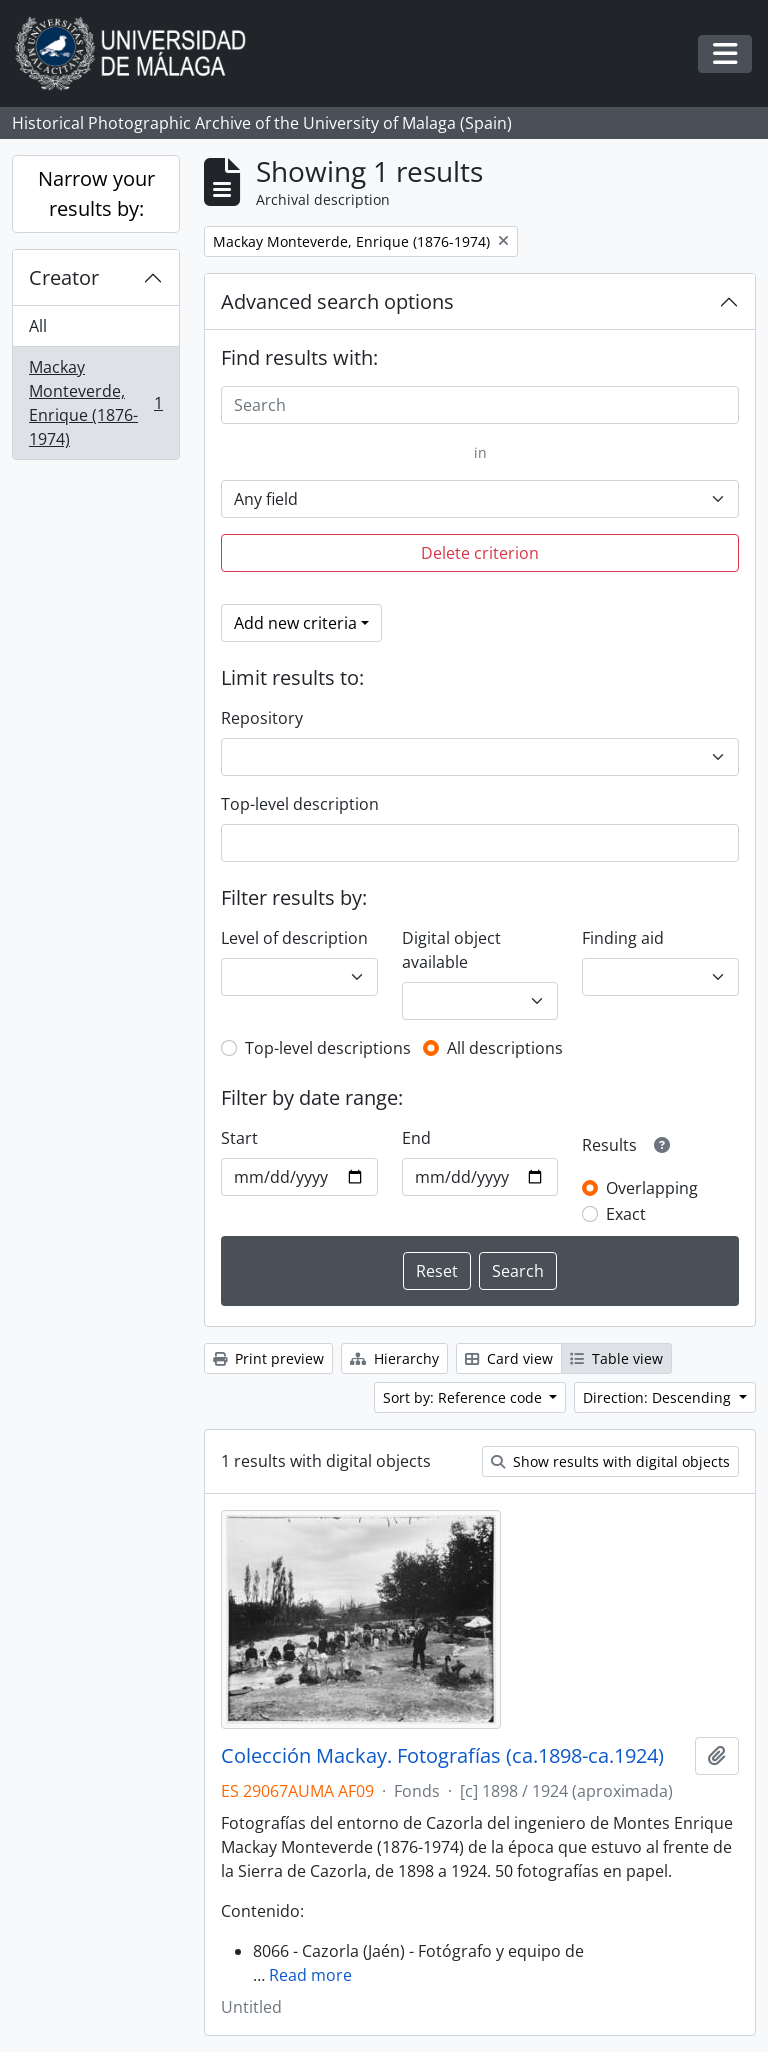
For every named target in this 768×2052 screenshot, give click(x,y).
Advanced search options (337, 301)
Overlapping (652, 1188)
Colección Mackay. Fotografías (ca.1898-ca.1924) (442, 1756)
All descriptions (505, 1048)
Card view (509, 1358)
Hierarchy (394, 1358)
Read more (310, 1975)
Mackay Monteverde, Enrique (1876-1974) (95, 403)
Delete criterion (480, 553)
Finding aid (623, 938)
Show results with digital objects (610, 1461)
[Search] (480, 405)
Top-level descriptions (328, 1048)
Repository (262, 718)
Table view (616, 1358)
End (416, 1138)
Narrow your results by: (96, 193)
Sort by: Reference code (464, 1397)
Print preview (268, 1358)
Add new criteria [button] (295, 623)
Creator (64, 277)
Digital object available (451, 950)
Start (239, 1138)
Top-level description (300, 804)
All (38, 326)
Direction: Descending (659, 1397)
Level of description (294, 938)
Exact (626, 1214)
